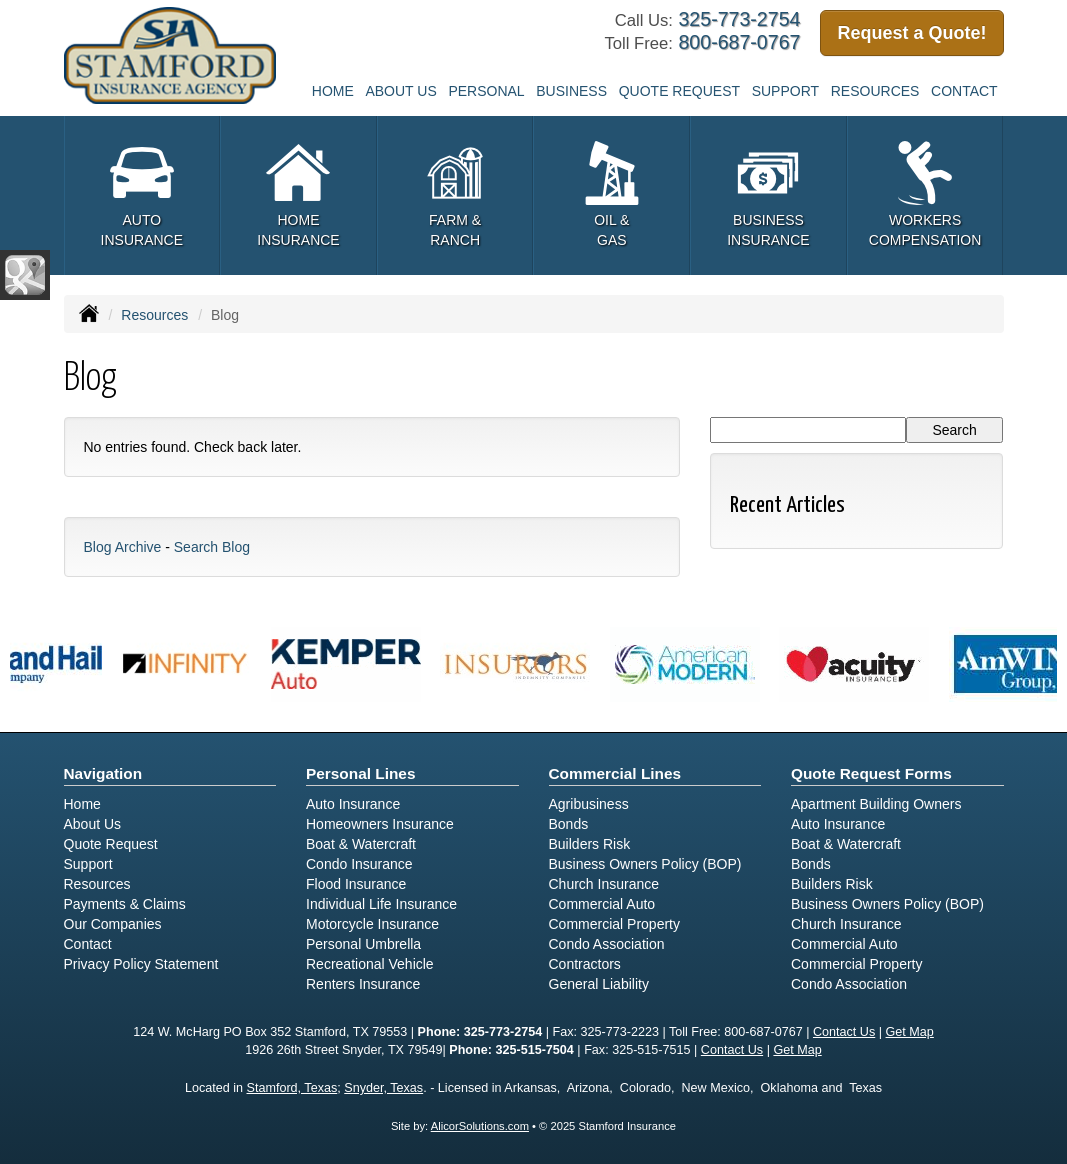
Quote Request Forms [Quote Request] (871, 773)
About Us (93, 824)
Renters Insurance (363, 984)
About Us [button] (400, 91)
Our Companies (113, 924)
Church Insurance (604, 884)
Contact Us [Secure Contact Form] (844, 1032)
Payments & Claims (125, 904)
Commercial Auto (602, 904)
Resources (154, 315)
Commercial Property (614, 924)
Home (333, 91)
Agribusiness (589, 804)
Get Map (910, 1032)
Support (88, 864)
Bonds (569, 824)
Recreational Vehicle (370, 964)
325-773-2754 (739, 19)
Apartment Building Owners (876, 804)
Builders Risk (590, 844)
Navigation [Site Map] (103, 773)
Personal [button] (486, 91)
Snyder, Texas (383, 1088)
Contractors (585, 964)
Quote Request (111, 844)
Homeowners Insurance (380, 824)
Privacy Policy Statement (141, 964)
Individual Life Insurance (381, 904)
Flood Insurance (356, 884)
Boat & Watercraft (361, 844)
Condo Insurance (359, 864)
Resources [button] (875, 91)
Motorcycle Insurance (372, 924)
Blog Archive (123, 547)
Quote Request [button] (679, 91)
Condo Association (607, 944)
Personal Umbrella (363, 944)
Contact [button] (964, 91)
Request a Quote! (911, 33)
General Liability (599, 984)
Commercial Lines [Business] (615, 773)
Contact (88, 944)
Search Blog (212, 547)
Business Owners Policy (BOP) (645, 864)
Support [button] (785, 91)
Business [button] (571, 91)
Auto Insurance (353, 804)
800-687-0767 (739, 42)
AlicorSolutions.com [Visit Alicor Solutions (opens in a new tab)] (480, 1126)
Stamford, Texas (292, 1088)
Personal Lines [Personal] (361, 773)
